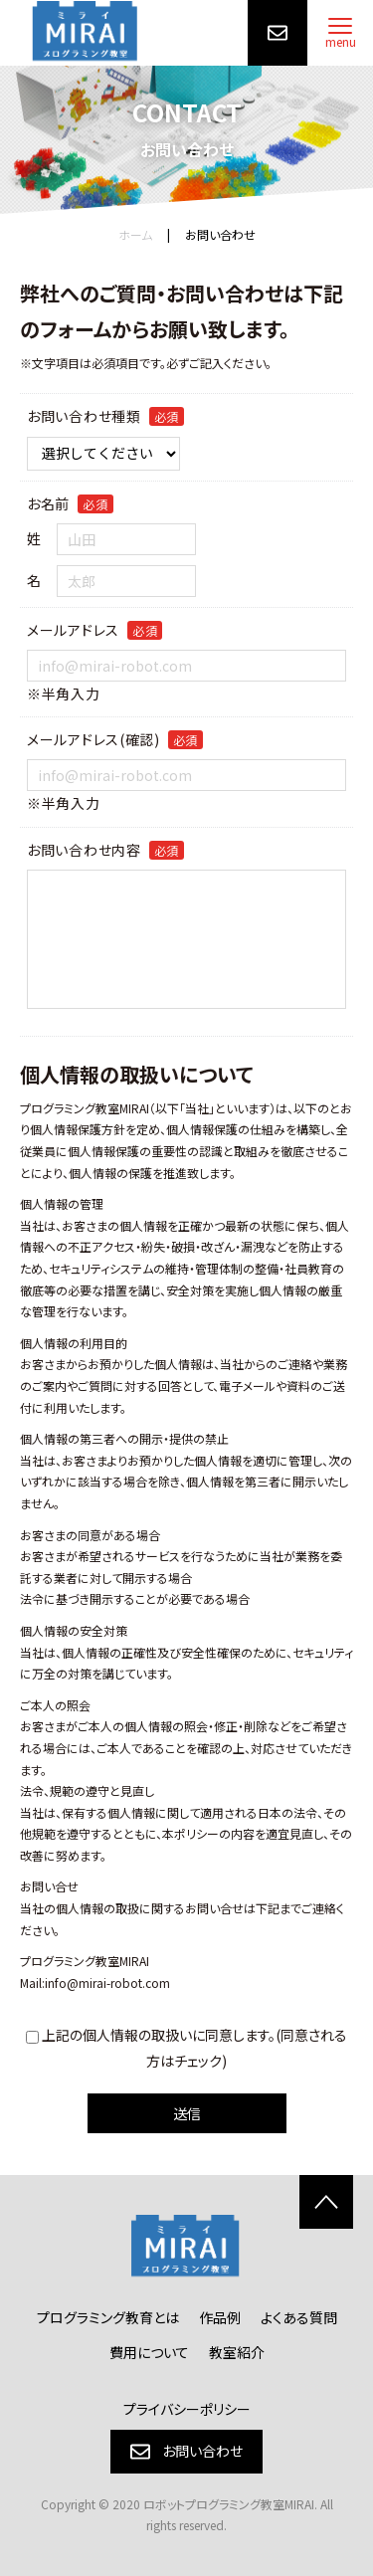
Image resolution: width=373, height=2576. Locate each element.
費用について (149, 2352)
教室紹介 (237, 2352)
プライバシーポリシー (187, 2409)
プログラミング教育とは (108, 2317)
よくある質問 (299, 2317)
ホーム (135, 234)
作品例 (220, 2317)
